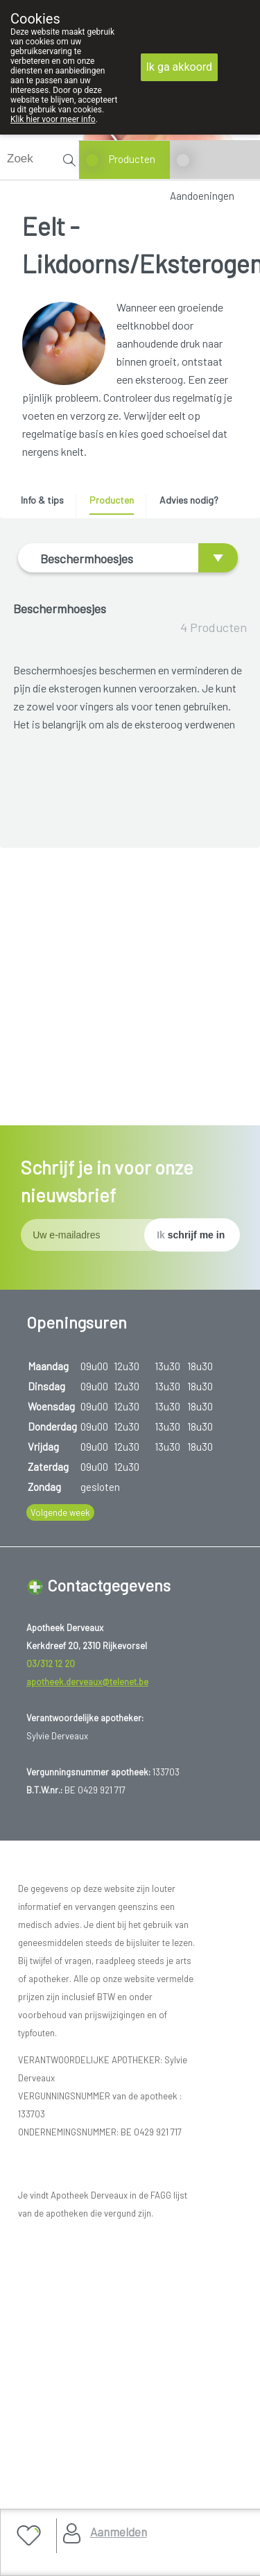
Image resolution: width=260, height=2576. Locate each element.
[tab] (47, 503)
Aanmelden (118, 2532)
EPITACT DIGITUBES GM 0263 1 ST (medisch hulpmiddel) (131, 954)
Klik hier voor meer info (53, 119)
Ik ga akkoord (179, 67)
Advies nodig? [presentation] (188, 500)
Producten (132, 159)
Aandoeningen (202, 195)
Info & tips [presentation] (42, 500)
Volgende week (60, 1839)
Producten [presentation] (111, 500)
